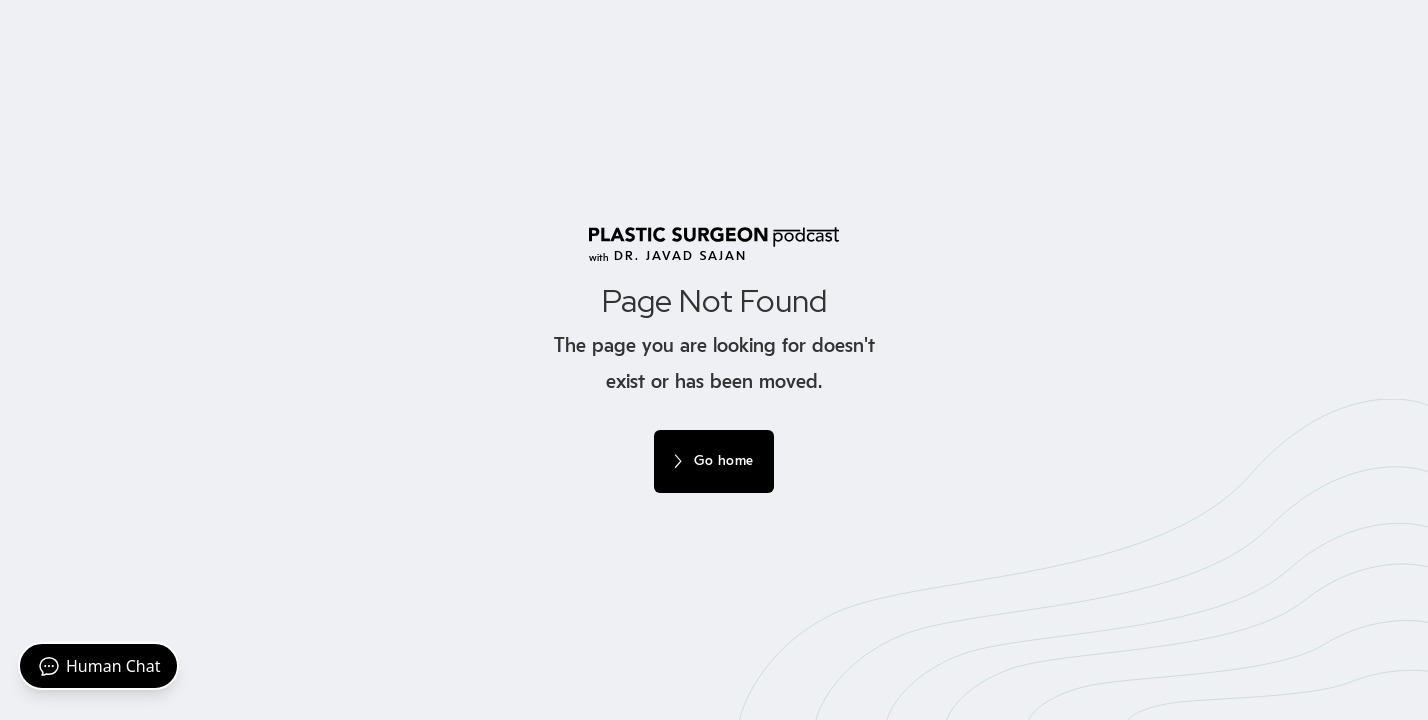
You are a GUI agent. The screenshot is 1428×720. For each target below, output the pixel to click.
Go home (724, 461)
